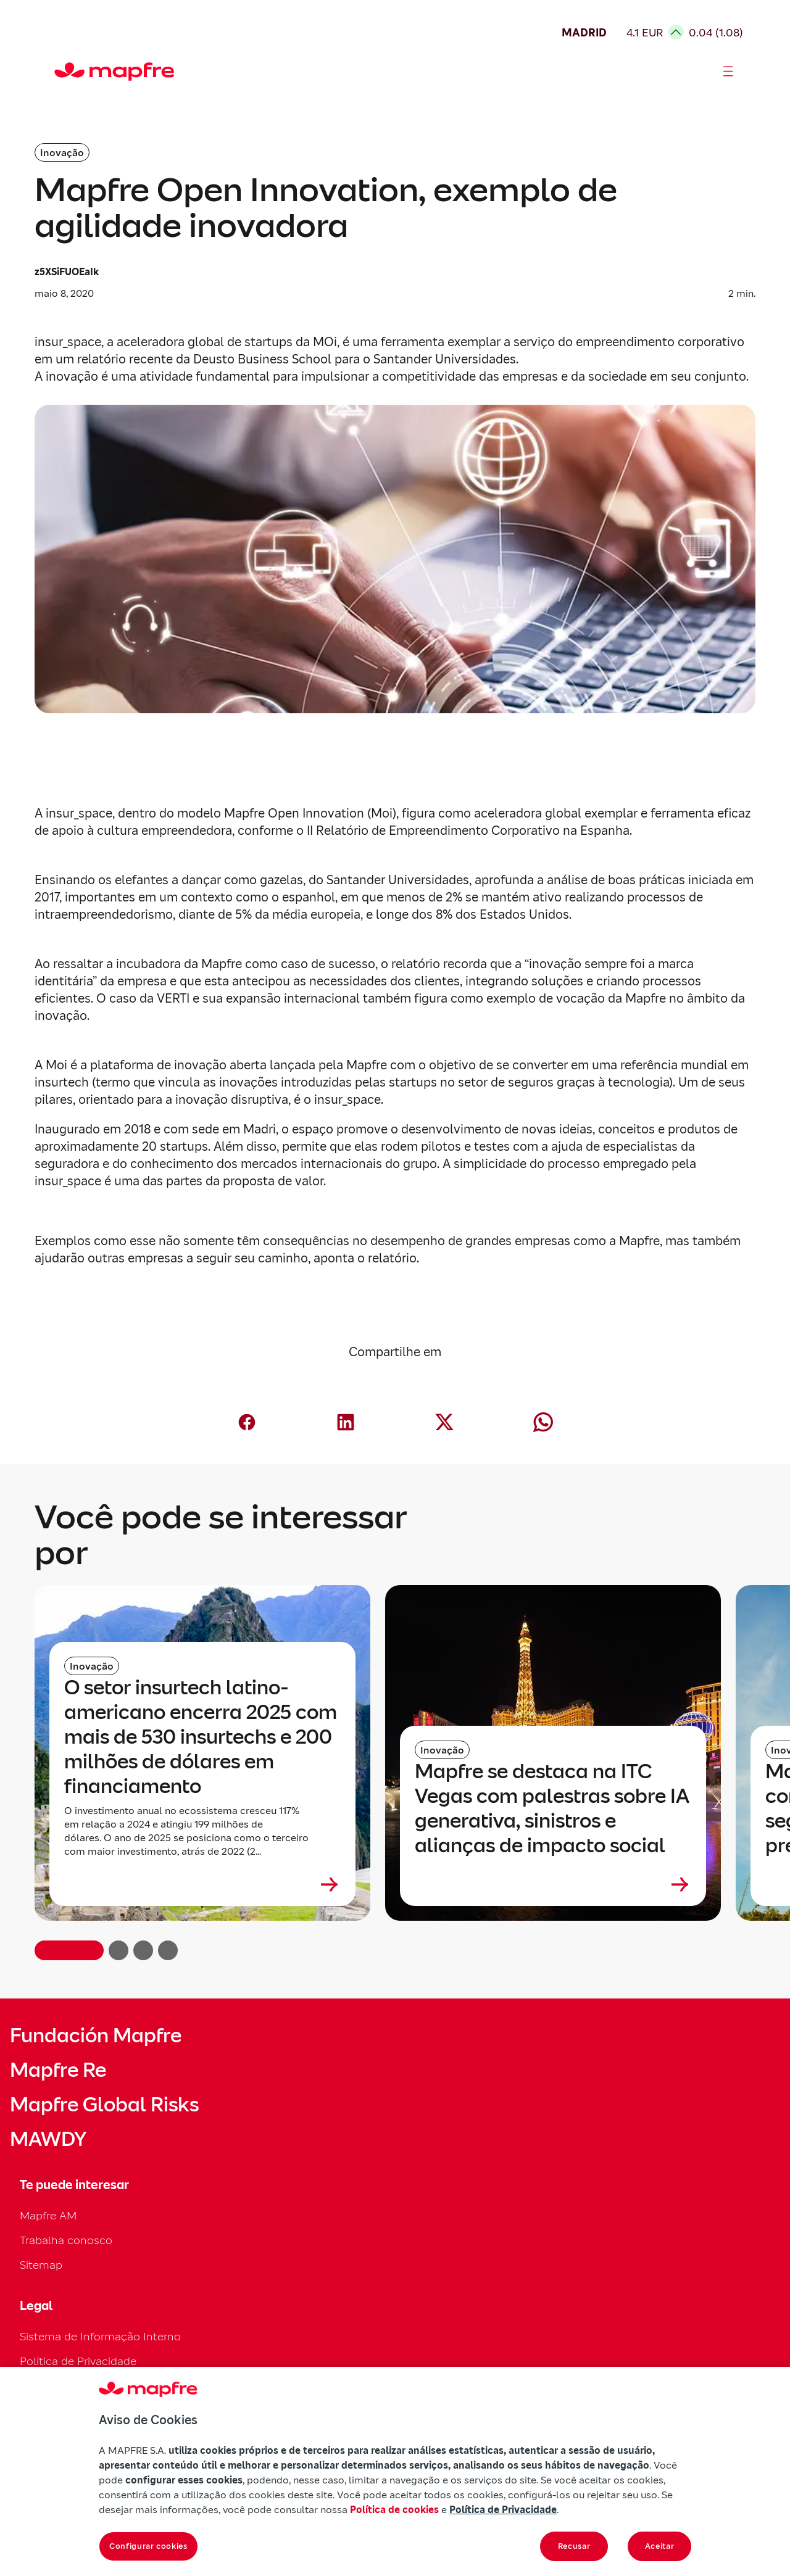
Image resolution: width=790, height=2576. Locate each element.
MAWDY (48, 2139)
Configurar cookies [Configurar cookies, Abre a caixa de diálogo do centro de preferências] (148, 2546)
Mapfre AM (48, 2215)
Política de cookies (394, 2509)
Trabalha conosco (66, 2240)
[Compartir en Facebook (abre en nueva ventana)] (247, 1422)
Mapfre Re (58, 2070)
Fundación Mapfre (95, 2035)
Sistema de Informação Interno (100, 2336)
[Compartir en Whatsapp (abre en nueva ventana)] (543, 1422)
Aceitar (660, 2546)
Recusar (574, 2546)
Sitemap (41, 2265)
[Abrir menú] (728, 71)
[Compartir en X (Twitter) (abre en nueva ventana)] (444, 1422)
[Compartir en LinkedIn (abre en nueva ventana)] (346, 1422)
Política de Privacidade (78, 2361)
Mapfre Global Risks (104, 2104)
